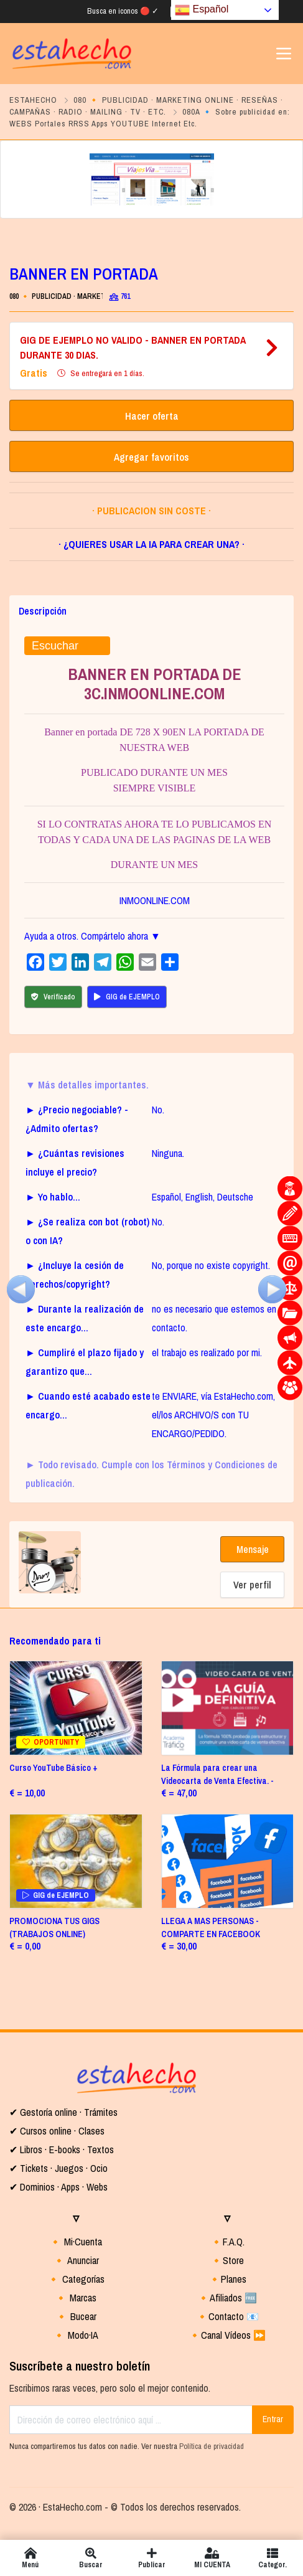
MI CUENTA (212, 2558)
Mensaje (252, 1549)
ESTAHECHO (33, 100)
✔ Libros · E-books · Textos (61, 2149)
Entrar (273, 2419)
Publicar (151, 2558)
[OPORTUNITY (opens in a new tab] (75, 1708)
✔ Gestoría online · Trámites (63, 2112)
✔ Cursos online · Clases (57, 2131)
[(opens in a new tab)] (227, 1708)
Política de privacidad (211, 2446)
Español (201, 9)
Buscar (90, 2558)
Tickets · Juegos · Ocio (62, 2168)
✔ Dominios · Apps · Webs (58, 2187)
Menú (30, 2558)
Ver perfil (252, 1585)
